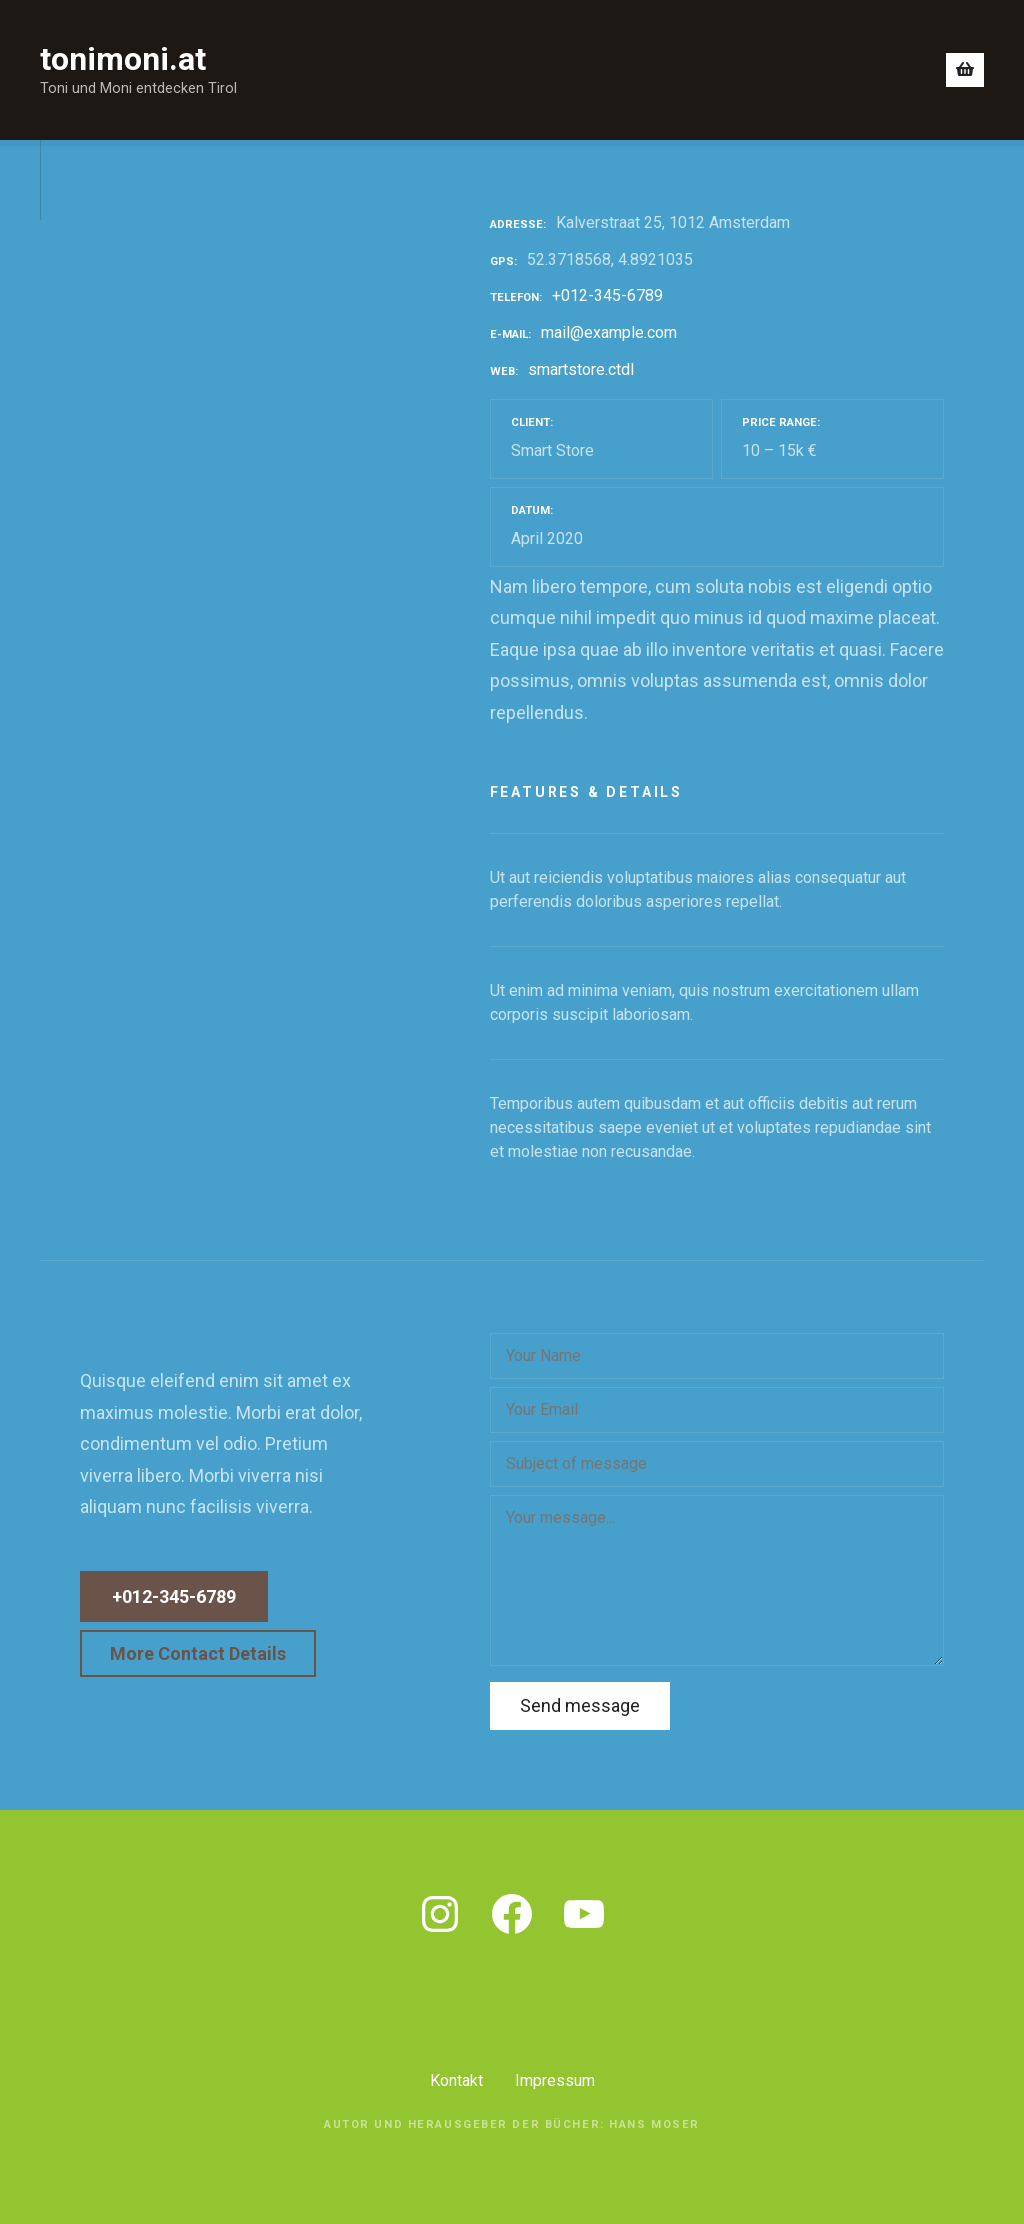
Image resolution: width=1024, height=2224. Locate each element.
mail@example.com (609, 332)
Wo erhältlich (707, 69)
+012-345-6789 (607, 295)
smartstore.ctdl (581, 369)
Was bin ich (581, 69)
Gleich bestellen (849, 69)
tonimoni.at (123, 59)
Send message (580, 1705)
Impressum (555, 2080)
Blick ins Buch (451, 69)
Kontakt (456, 2080)
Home (341, 69)
